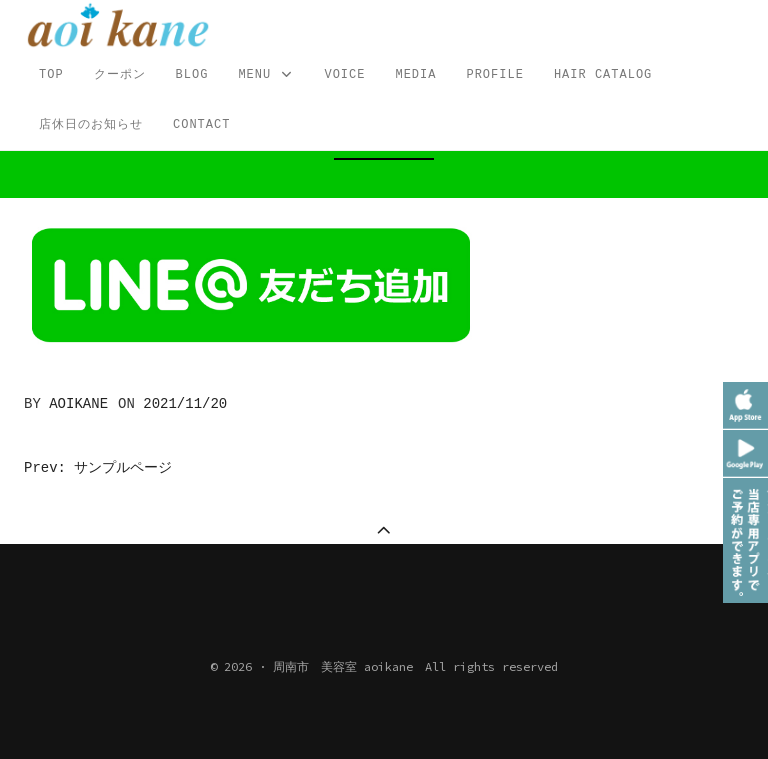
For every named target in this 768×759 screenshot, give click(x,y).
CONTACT (201, 125)
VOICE (344, 75)
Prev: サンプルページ (98, 468)
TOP (51, 75)
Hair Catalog (603, 75)
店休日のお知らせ (91, 125)
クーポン (120, 75)
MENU (266, 75)
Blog (192, 75)
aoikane (78, 404)
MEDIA (415, 75)
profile (494, 75)
